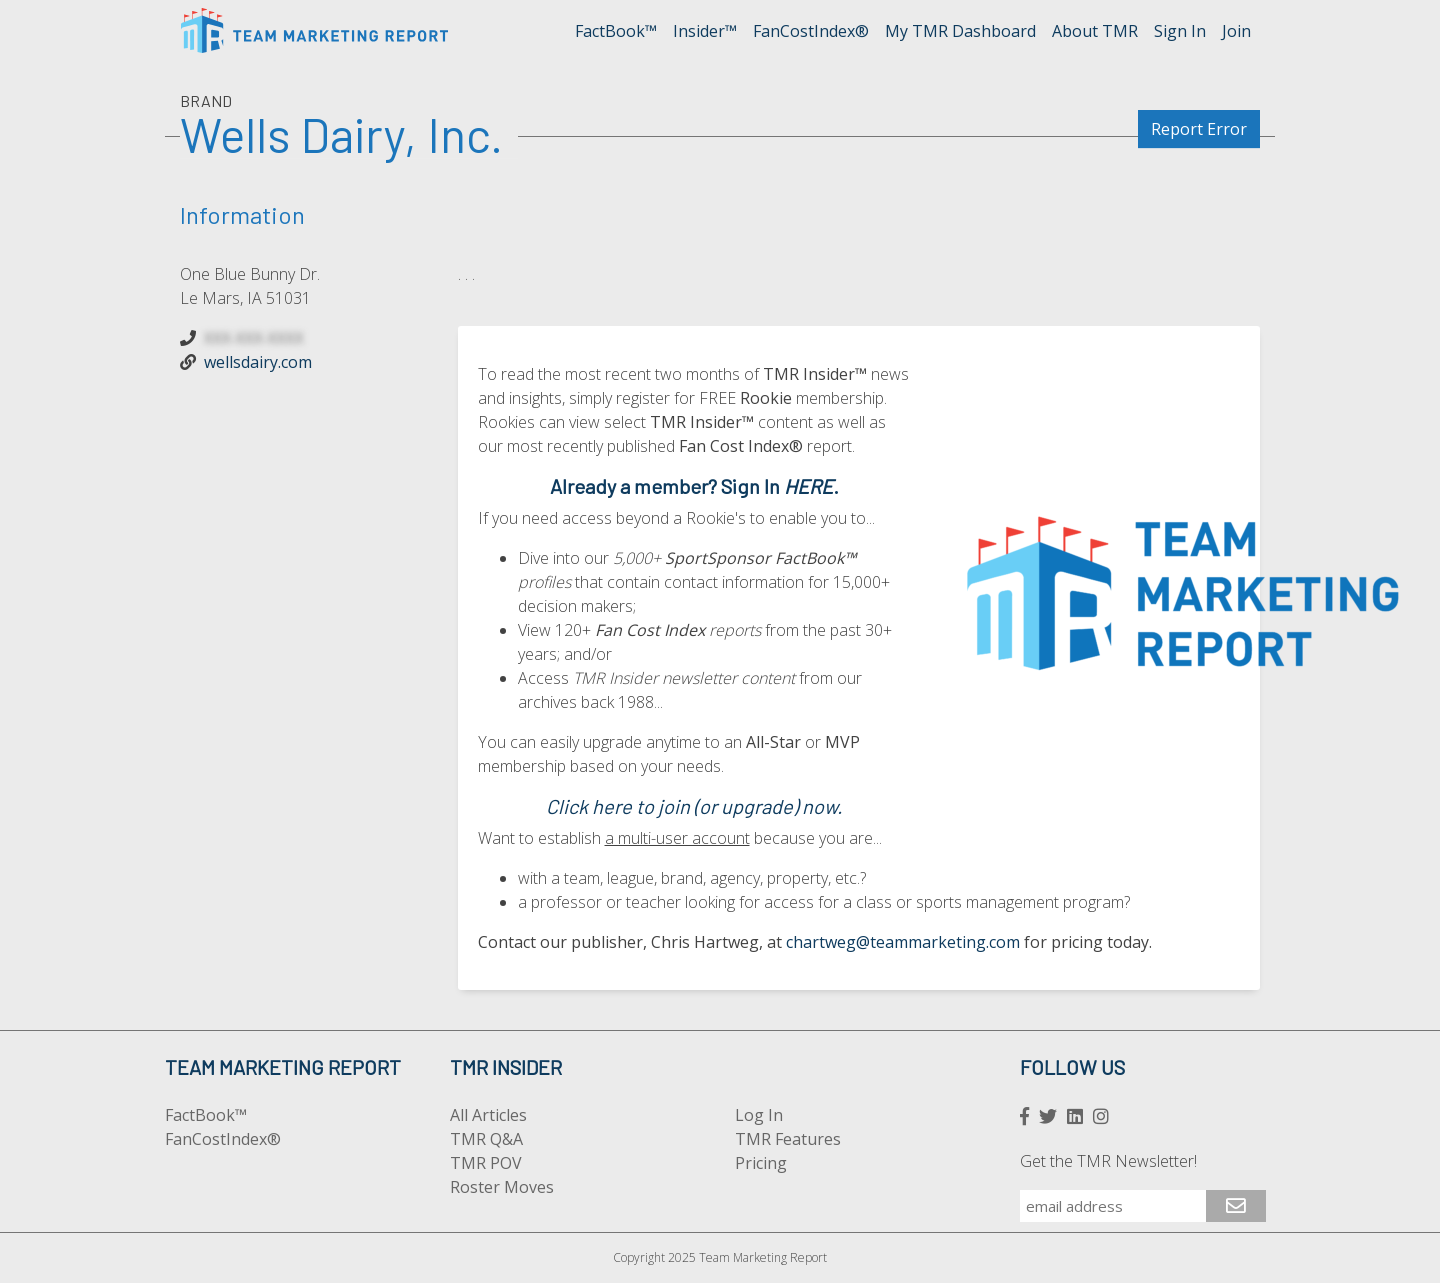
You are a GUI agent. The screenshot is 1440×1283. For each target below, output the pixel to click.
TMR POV (486, 1163)
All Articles (488, 1115)
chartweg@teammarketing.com (903, 942)
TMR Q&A (486, 1139)
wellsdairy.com (258, 362)
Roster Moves (502, 1187)
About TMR (1095, 31)
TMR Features (788, 1139)
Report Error (1199, 129)
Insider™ (705, 31)
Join (1236, 31)
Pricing (761, 1163)
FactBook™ (616, 31)
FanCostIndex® (811, 31)
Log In (759, 1115)
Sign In (1180, 31)
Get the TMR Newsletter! (1108, 1161)
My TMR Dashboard (960, 31)
